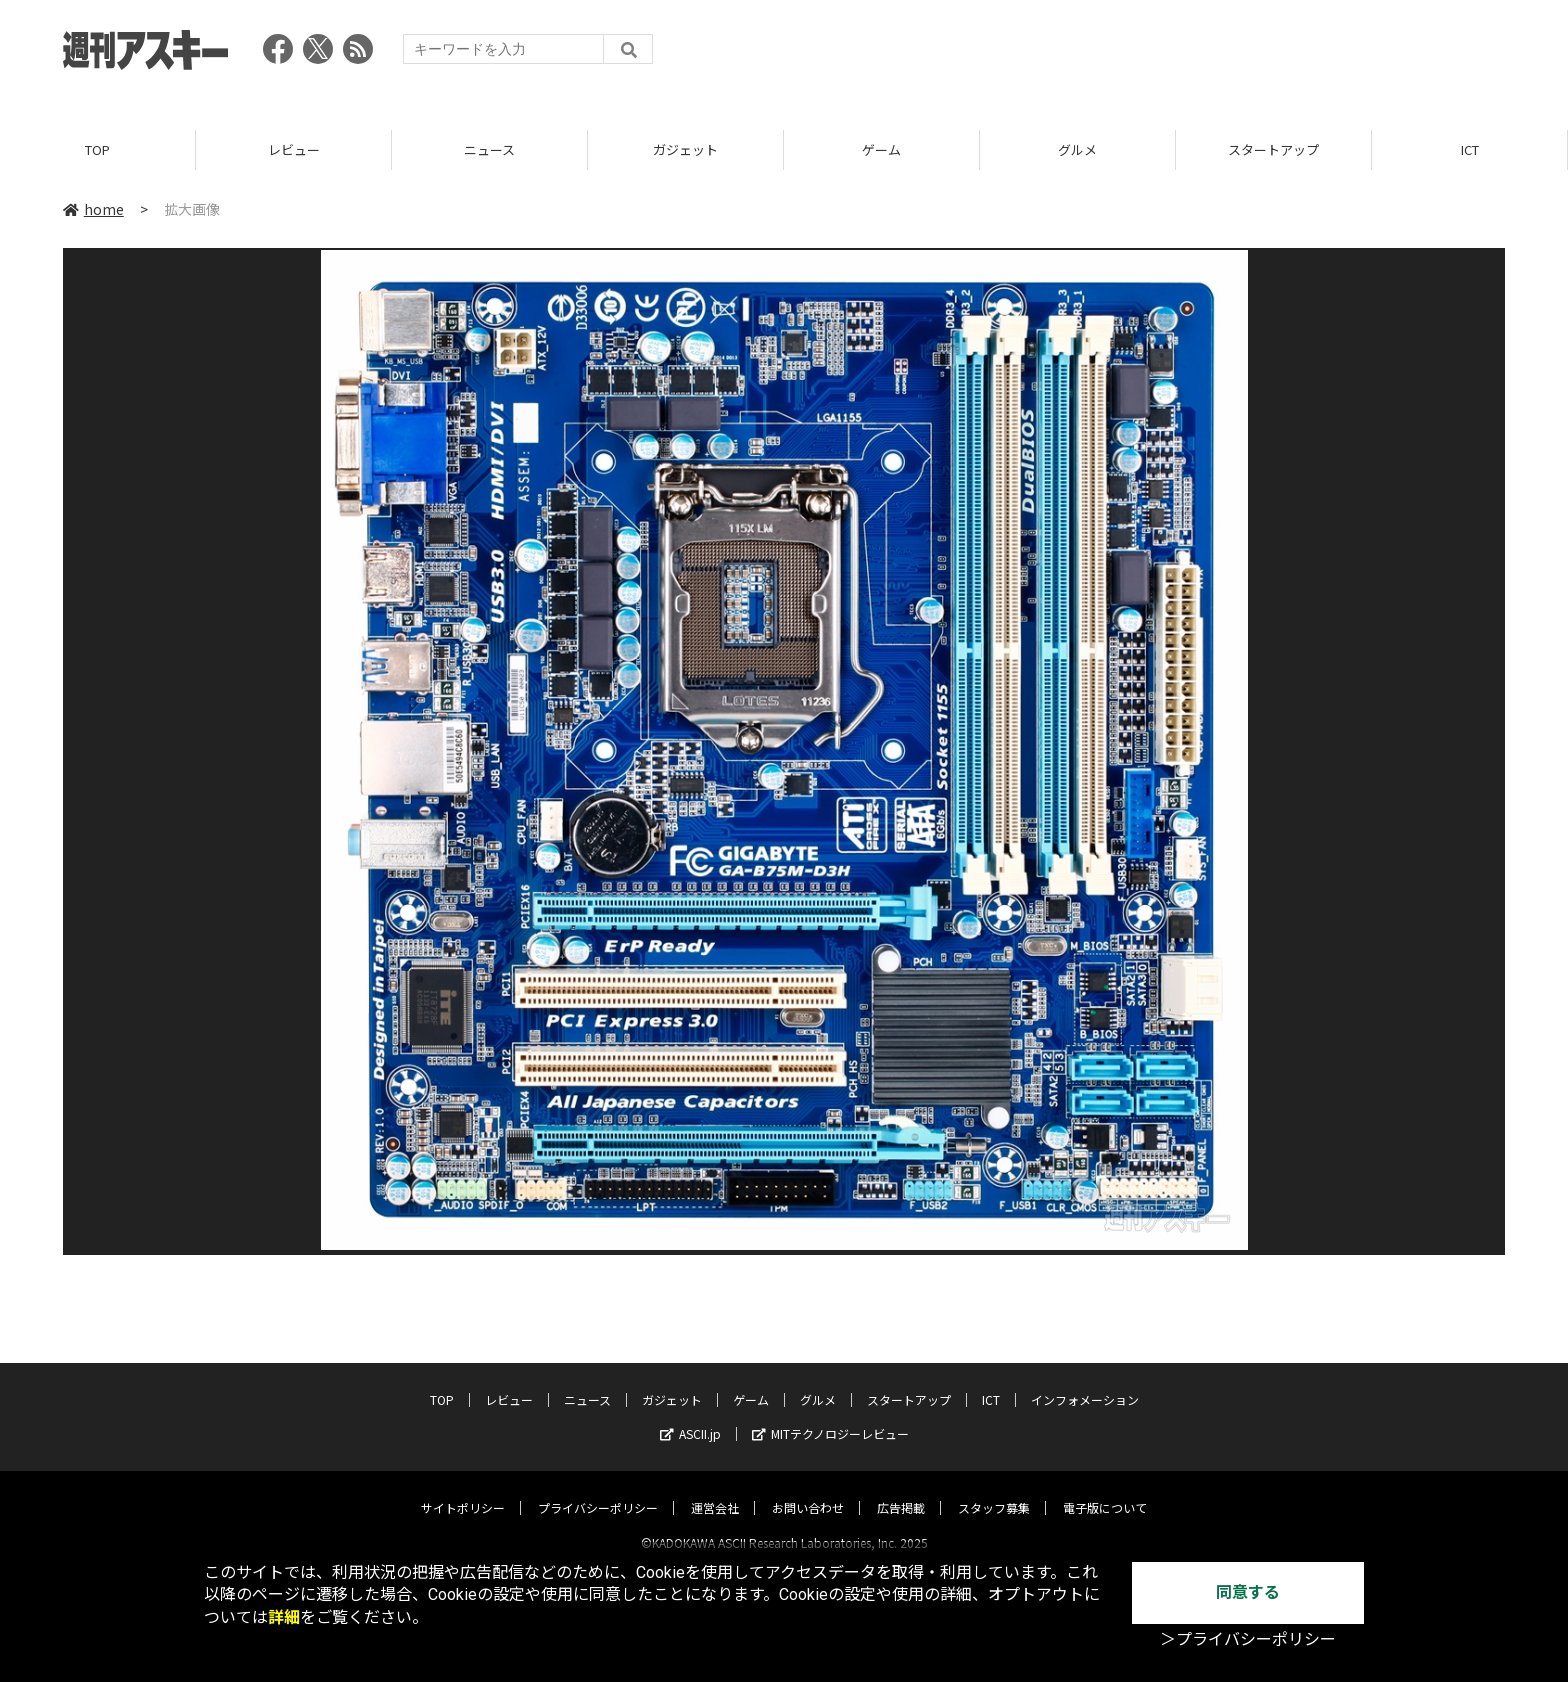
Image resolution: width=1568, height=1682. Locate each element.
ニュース (489, 149)
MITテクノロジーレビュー (830, 1415)
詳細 (284, 1617)
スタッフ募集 (994, 1489)
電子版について (1105, 1489)
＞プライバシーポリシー (1248, 1639)
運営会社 (715, 1489)
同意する (1248, 1592)
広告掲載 (901, 1489)
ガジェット (685, 149)
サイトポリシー (463, 1489)
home (93, 209)
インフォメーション (1085, 1381)
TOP (97, 149)
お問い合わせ (808, 1489)
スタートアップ (1273, 149)
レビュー (294, 149)
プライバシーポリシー (598, 1489)
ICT (1470, 149)
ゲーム (881, 149)
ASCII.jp (690, 1415)
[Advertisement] (1141, 55)
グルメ (1077, 149)
